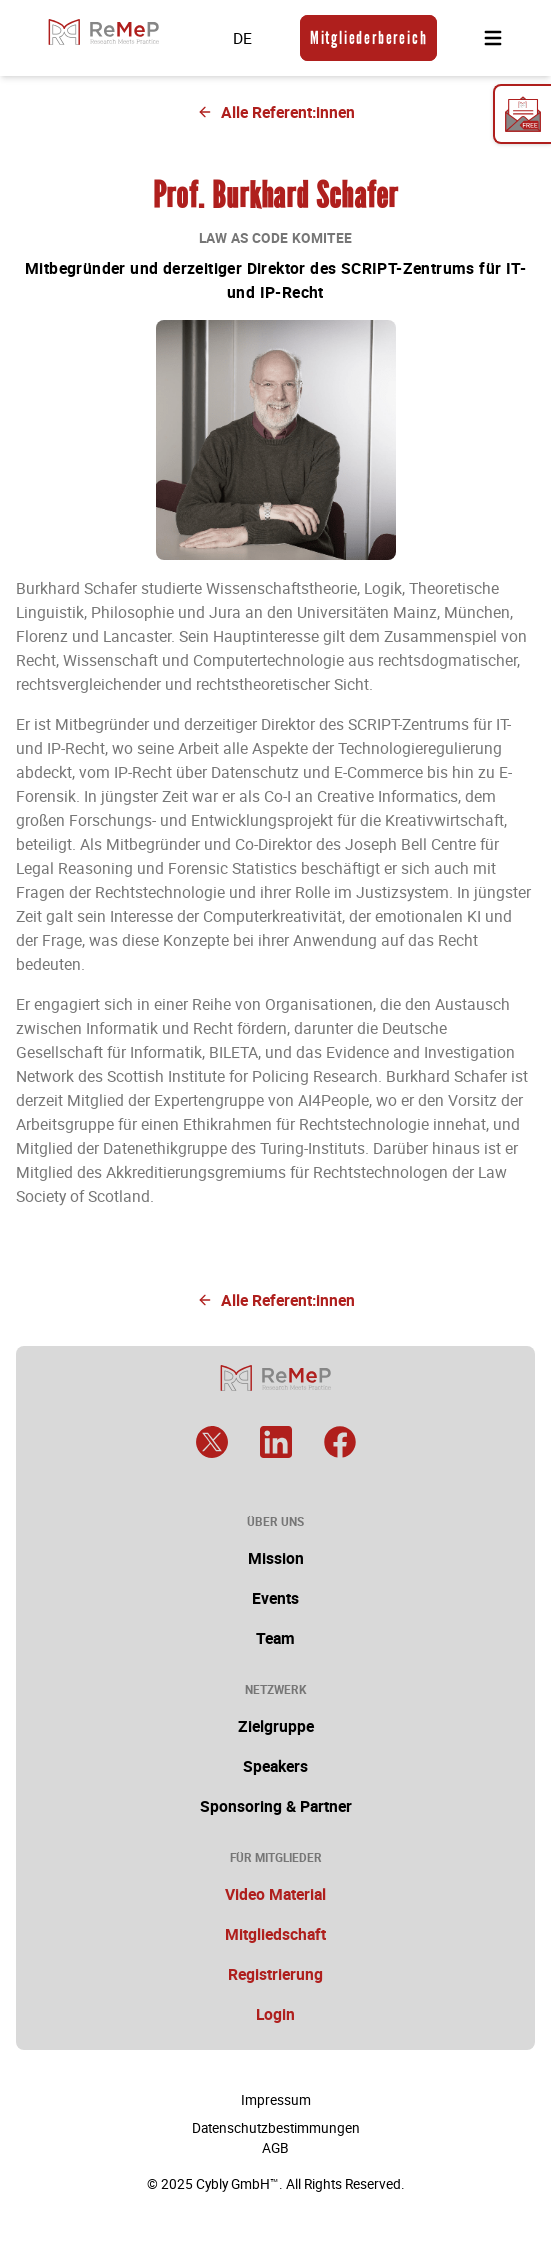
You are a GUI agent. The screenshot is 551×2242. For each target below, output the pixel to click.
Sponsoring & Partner (276, 1806)
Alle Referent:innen (276, 112)
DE (242, 38)
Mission (276, 1558)
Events (275, 1598)
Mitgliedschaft (275, 1934)
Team (275, 1638)
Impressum (276, 2100)
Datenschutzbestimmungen (276, 2128)
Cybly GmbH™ (237, 2184)
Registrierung (275, 1974)
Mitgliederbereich (369, 38)
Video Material (275, 1894)
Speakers (275, 1766)
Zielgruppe (276, 1726)
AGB (275, 2148)
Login (275, 2014)
